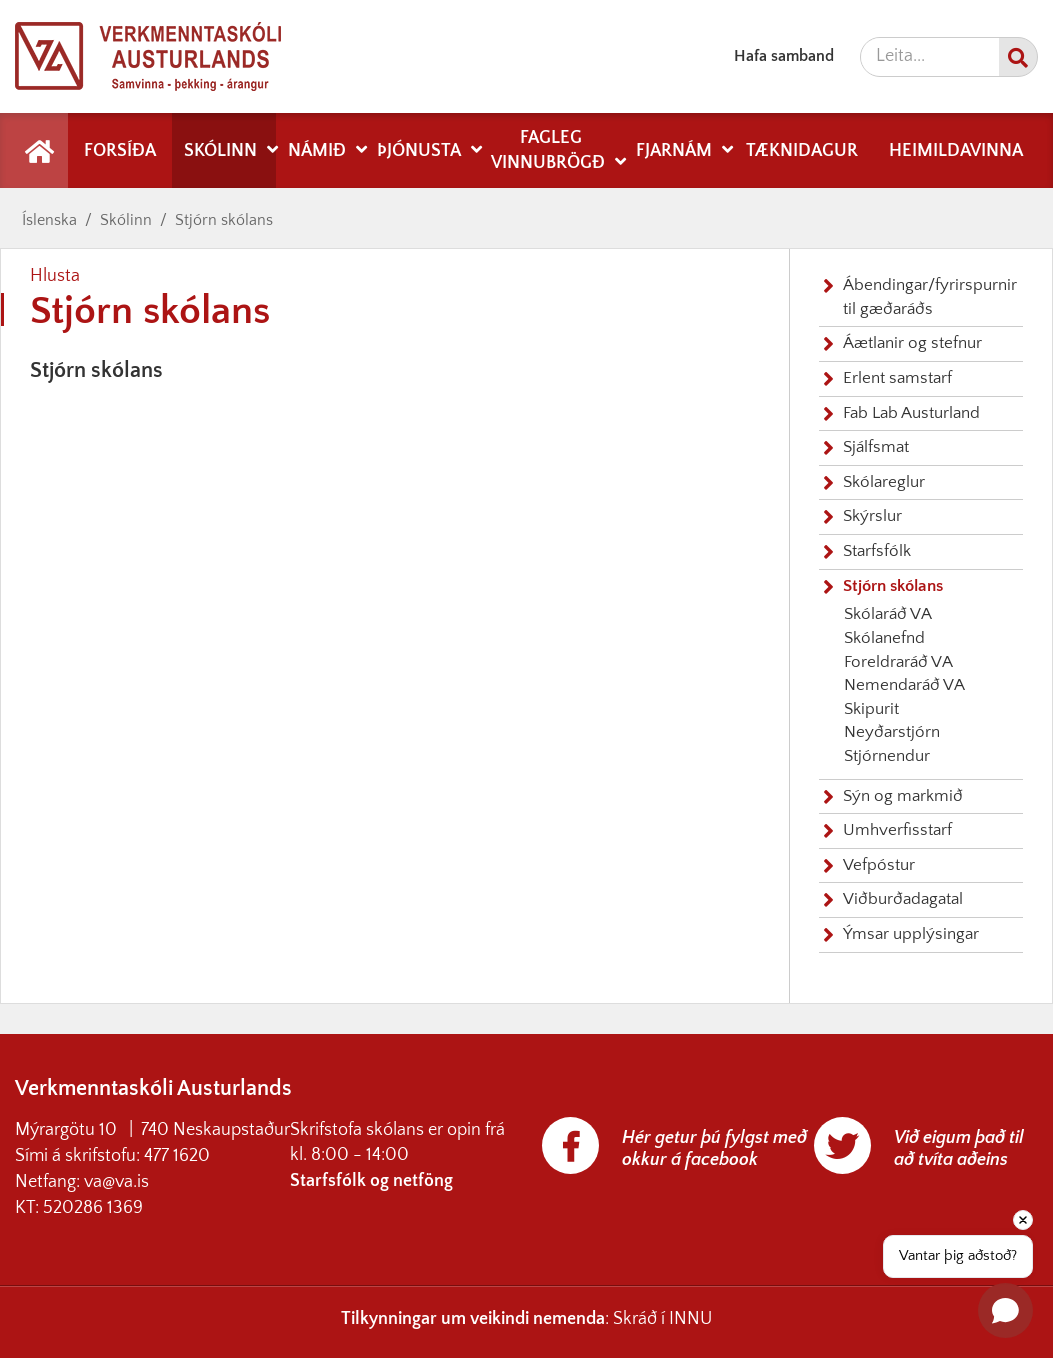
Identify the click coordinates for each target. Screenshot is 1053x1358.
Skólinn (126, 220)
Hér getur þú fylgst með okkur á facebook (714, 1149)
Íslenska (49, 220)
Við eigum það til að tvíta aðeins (959, 1149)
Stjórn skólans (224, 220)
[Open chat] (1005, 1310)
